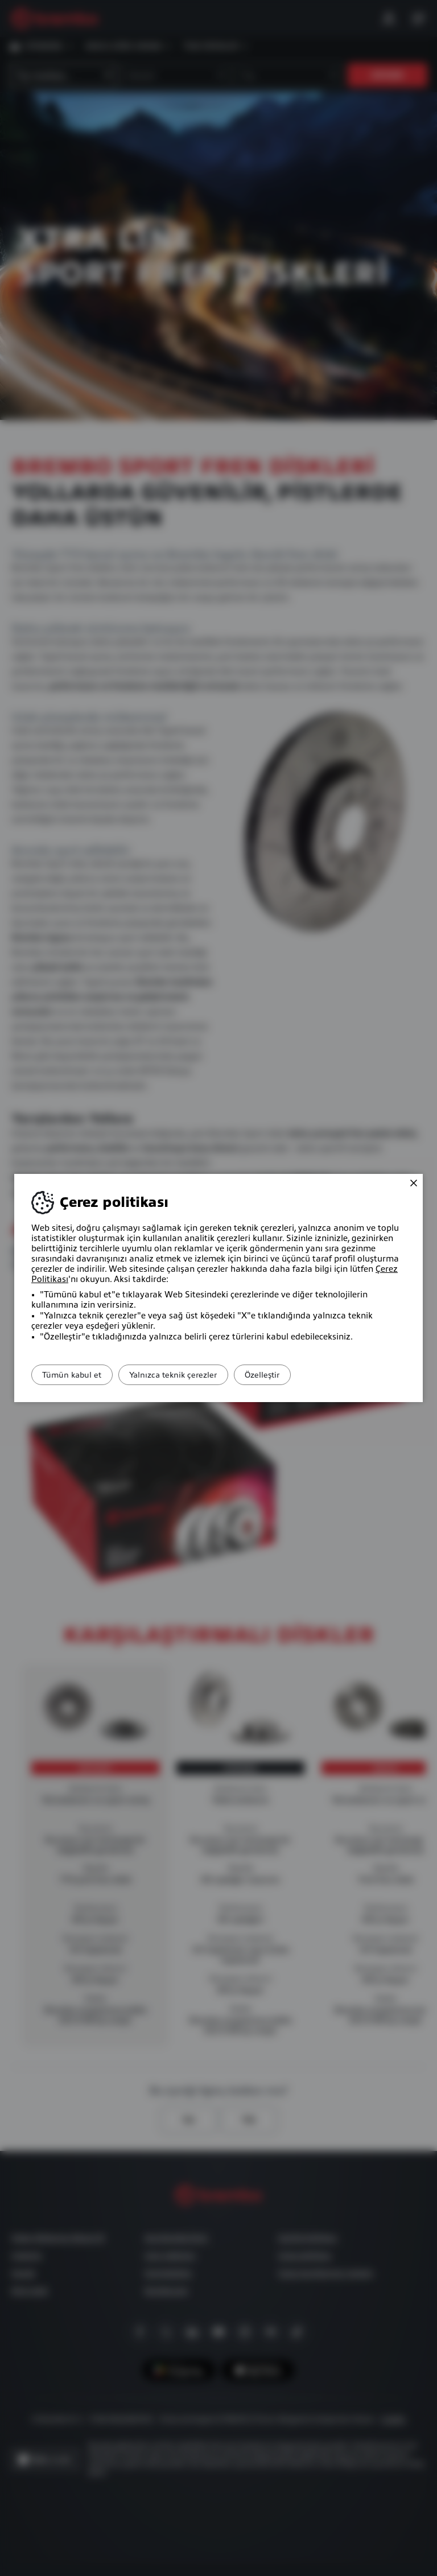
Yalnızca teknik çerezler (193, 1374)
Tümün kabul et (78, 1374)
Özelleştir (295, 1374)
